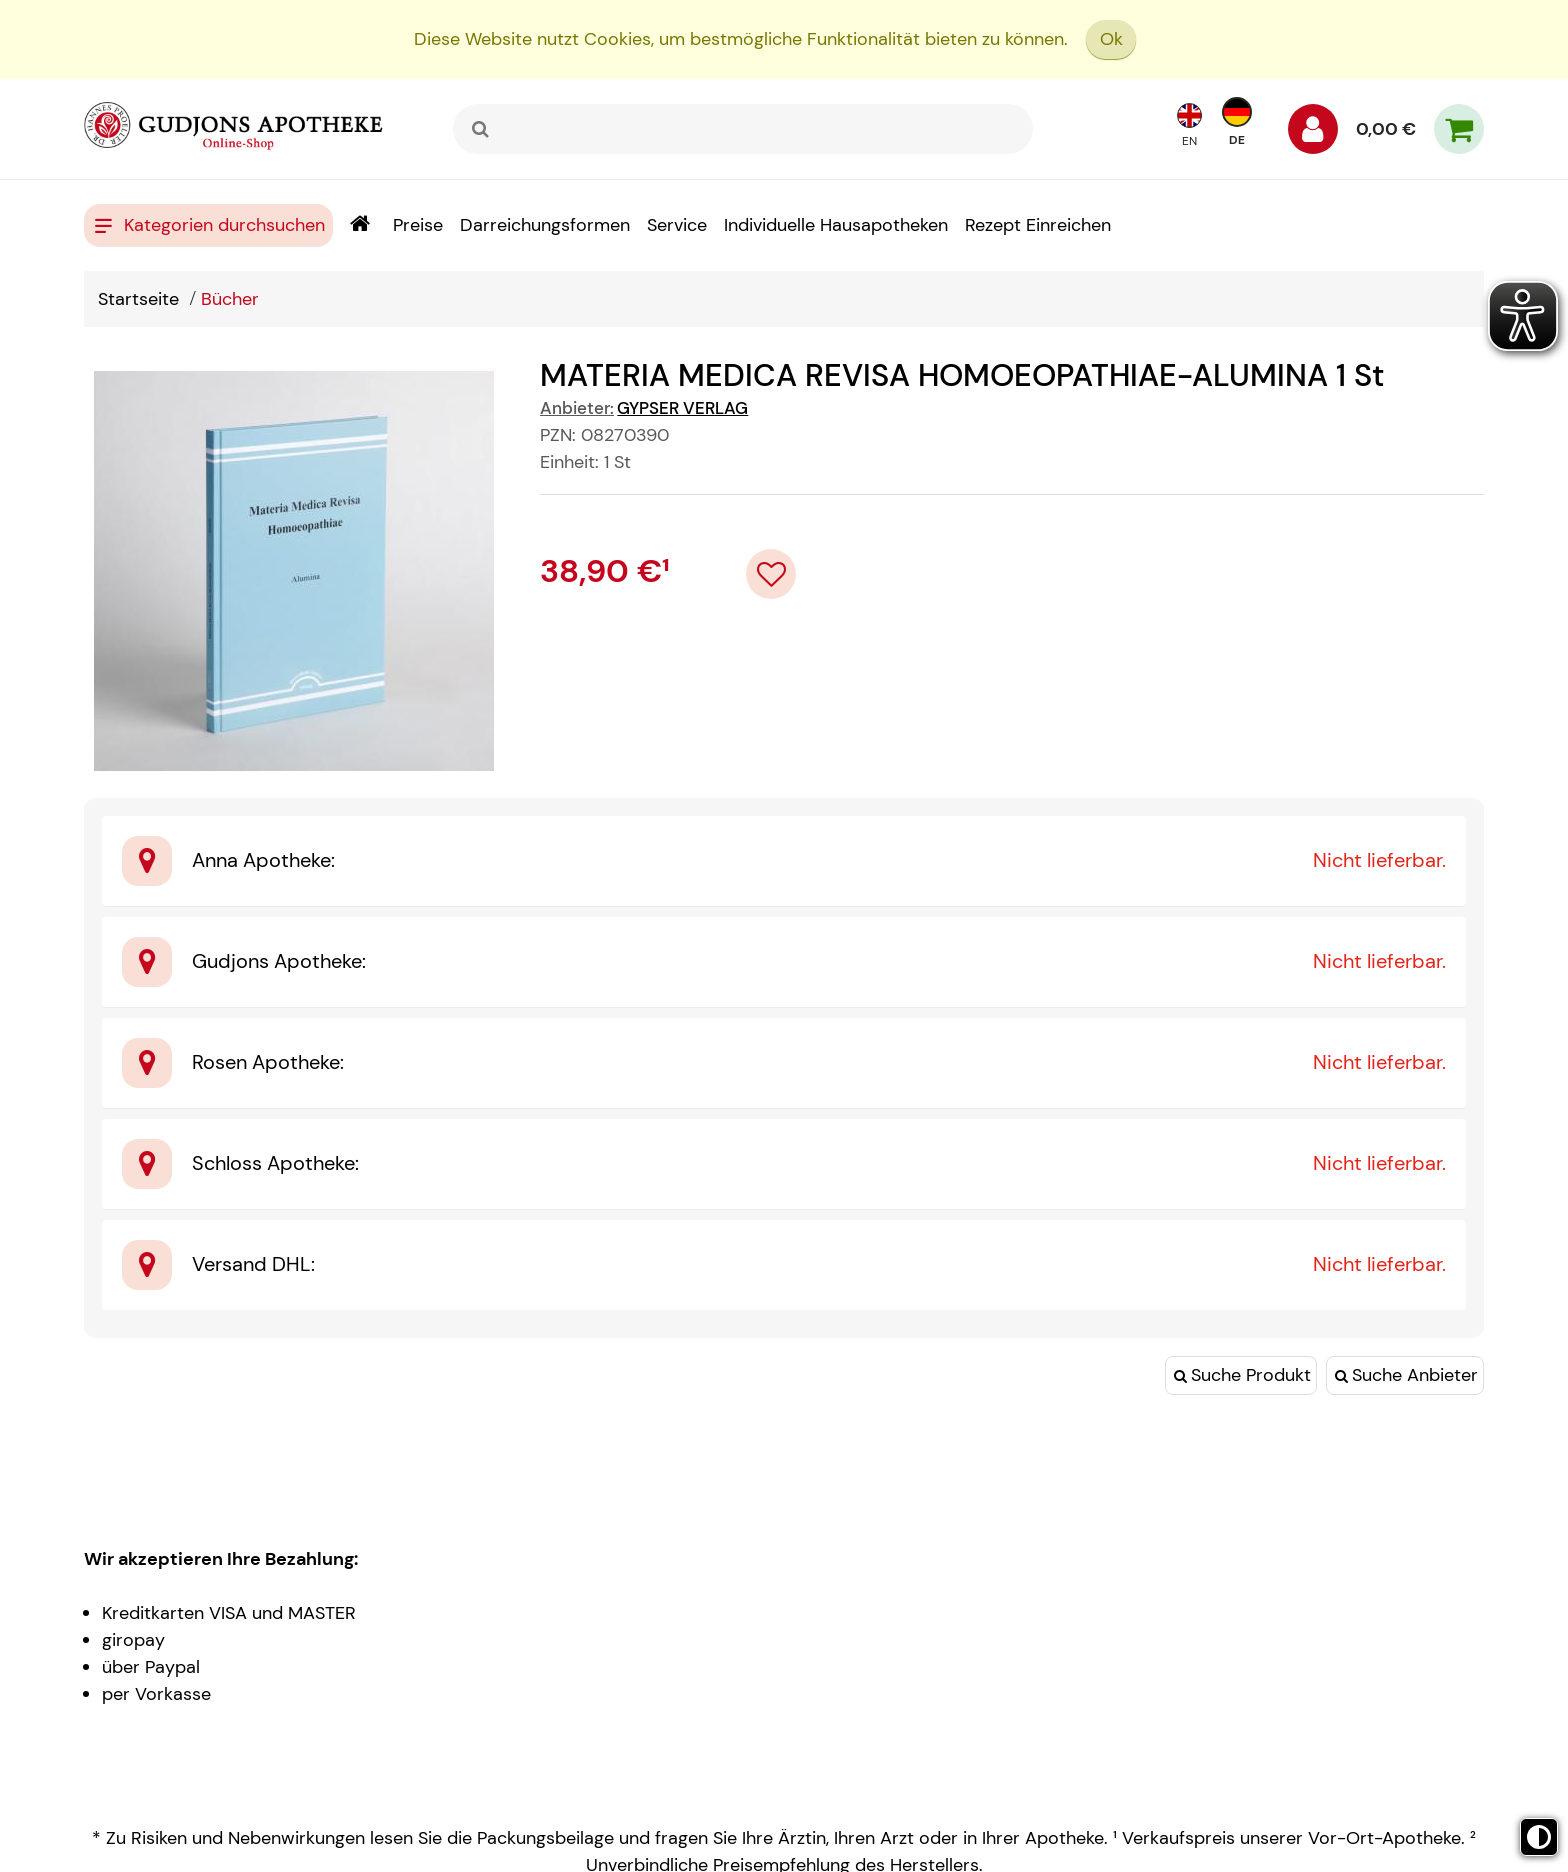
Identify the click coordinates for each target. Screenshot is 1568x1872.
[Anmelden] (1313, 134)
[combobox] (743, 129)
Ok (1111, 39)
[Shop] (359, 225)
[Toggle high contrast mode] (1539, 1837)
